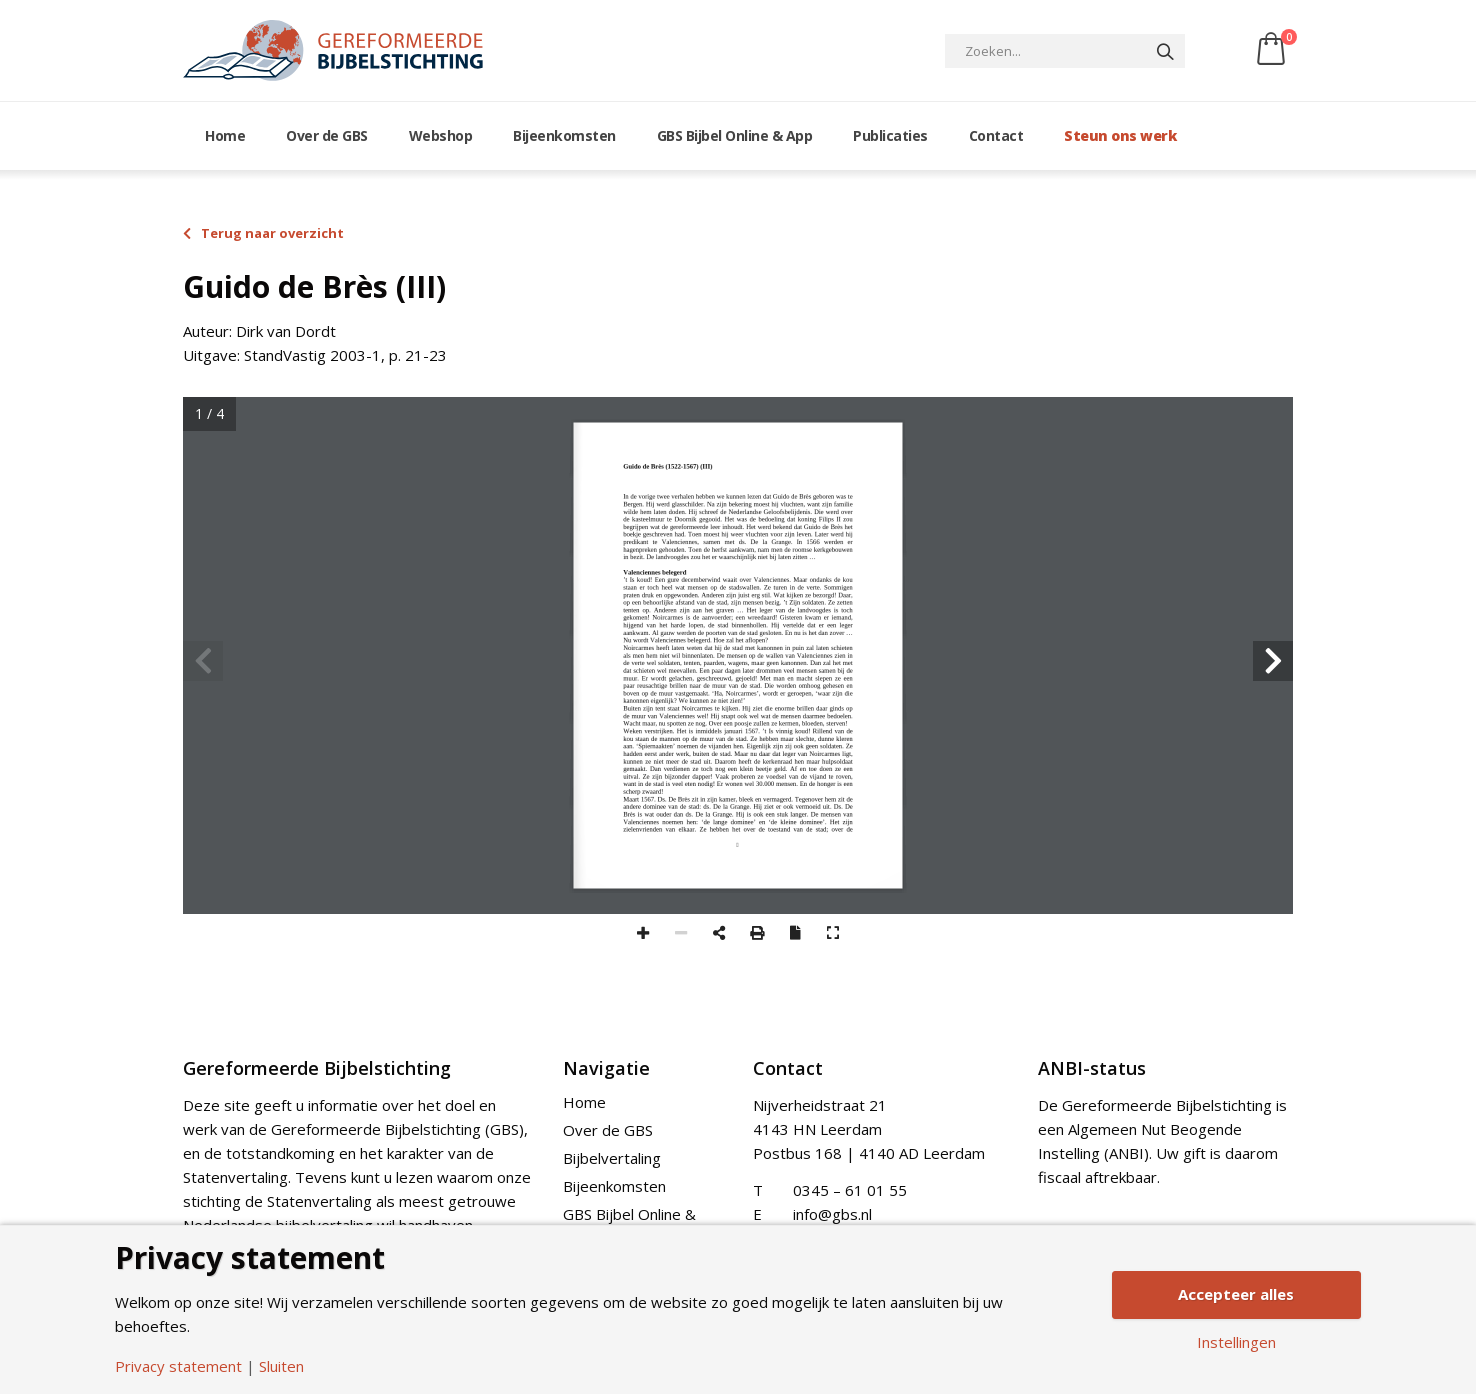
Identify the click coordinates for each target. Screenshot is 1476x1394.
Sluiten (281, 1366)
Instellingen (1236, 1342)
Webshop (441, 135)
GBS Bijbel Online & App (735, 135)
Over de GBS (327, 135)
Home (225, 135)
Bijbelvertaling (612, 1158)
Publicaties (890, 135)
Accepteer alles (1236, 1294)
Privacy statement (178, 1366)
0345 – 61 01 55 (850, 1190)
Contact (996, 135)
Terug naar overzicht (263, 233)
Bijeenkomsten (564, 135)
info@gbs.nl (832, 1214)
